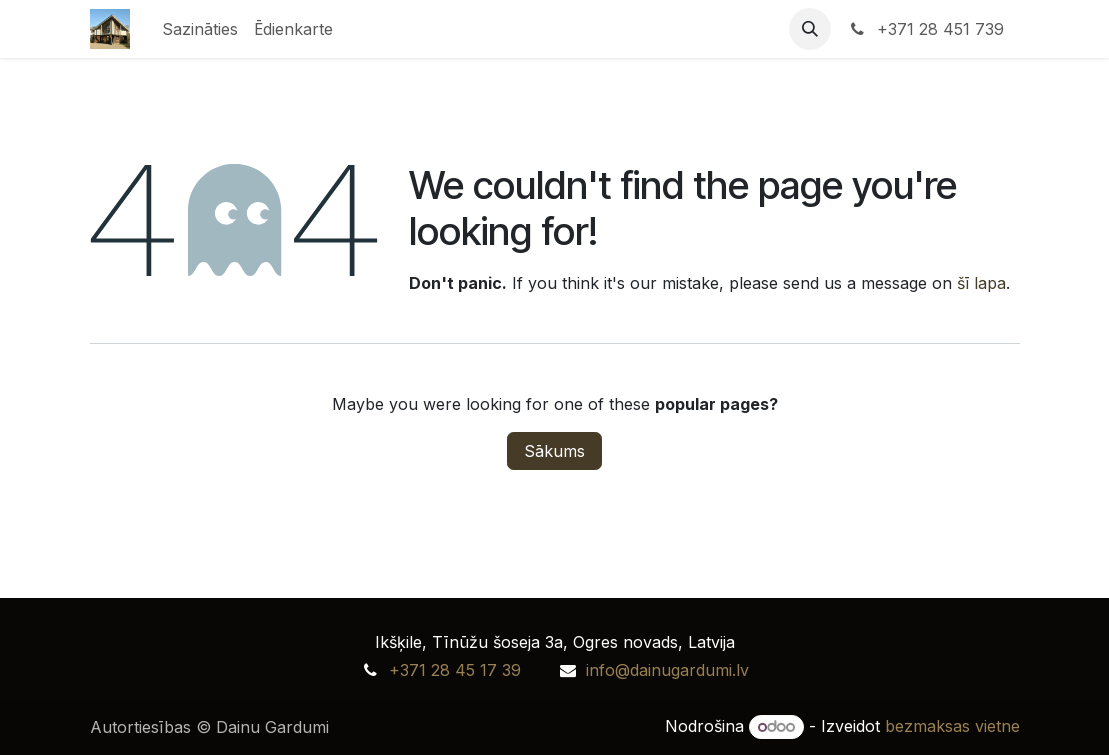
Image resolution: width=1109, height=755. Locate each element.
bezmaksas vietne (952, 726)
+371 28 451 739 (925, 29)
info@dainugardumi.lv (667, 670)
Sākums (554, 451)
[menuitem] (200, 29)
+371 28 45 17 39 (455, 670)
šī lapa (981, 283)
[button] (810, 29)
